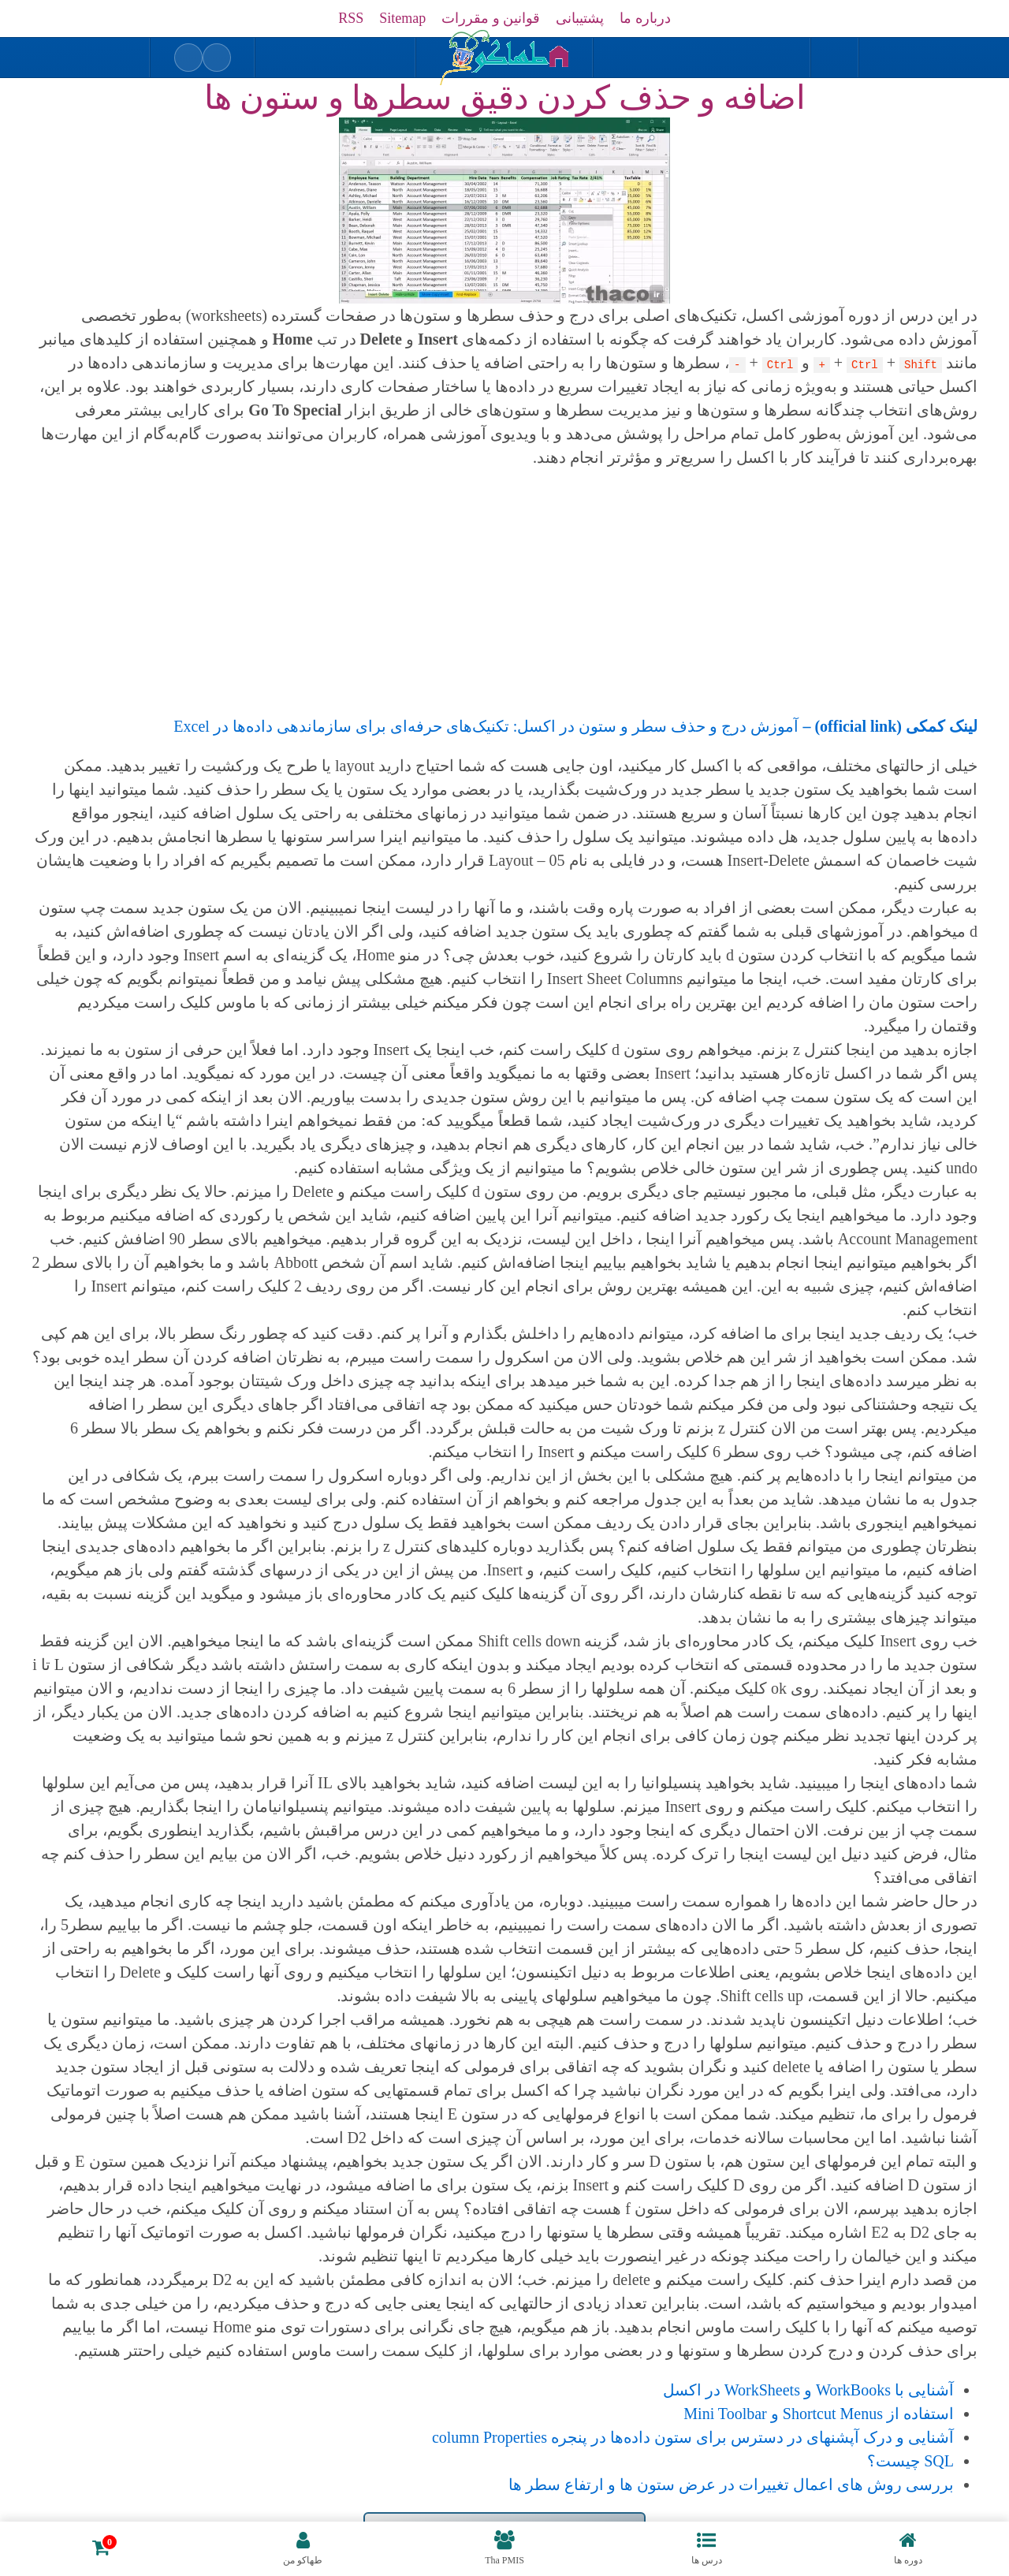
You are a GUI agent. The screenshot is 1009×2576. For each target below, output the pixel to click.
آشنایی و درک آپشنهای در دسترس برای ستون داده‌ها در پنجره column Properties (693, 2437)
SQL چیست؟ (910, 2461)
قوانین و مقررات (490, 18)
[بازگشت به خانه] (504, 57)
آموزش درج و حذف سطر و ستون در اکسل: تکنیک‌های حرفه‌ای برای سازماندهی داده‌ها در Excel (575, 726)
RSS (350, 18)
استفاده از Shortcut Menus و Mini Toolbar (818, 2413)
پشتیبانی (580, 18)
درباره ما (645, 18)
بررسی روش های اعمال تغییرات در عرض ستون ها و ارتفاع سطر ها (731, 2484)
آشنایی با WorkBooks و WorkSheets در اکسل (808, 2390)
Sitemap (402, 18)
